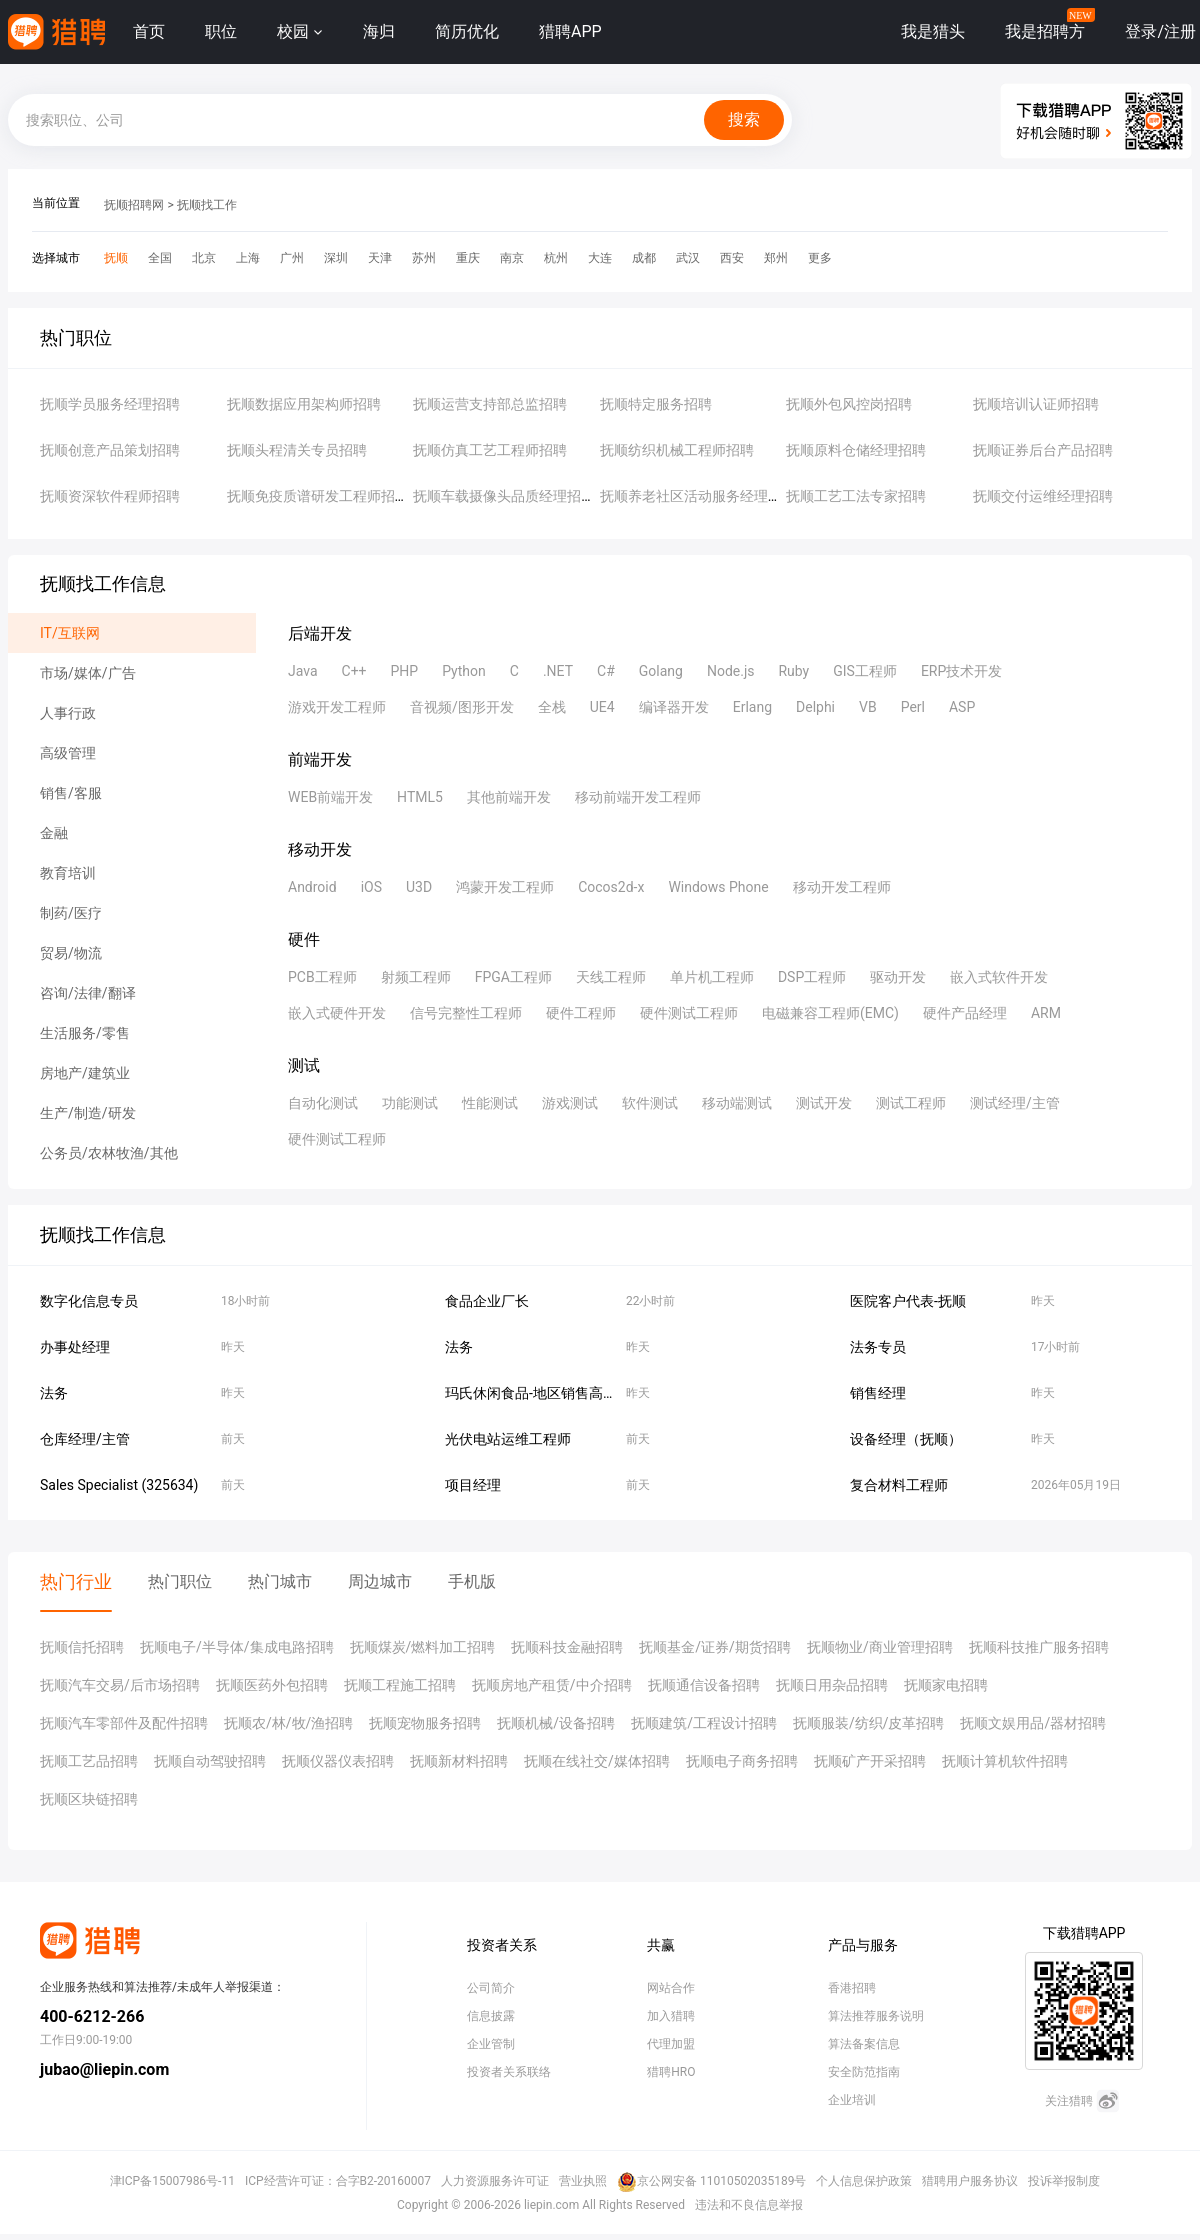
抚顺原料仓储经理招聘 (856, 450)
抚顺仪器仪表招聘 (338, 1761)
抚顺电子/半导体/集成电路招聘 (237, 1647)
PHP (405, 671)
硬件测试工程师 (689, 1013)
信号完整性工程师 (466, 1013)
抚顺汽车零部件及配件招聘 (124, 1723)
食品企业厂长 (487, 1301)
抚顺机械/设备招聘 (556, 1723)
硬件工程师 (581, 1013)
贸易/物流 (71, 953)
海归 (379, 31)
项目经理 (473, 1485)
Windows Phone (718, 887)
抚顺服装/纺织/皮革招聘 (869, 1723)
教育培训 (68, 873)
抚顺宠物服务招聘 (425, 1723)
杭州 (556, 258)
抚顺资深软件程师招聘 (110, 496)
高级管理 (68, 753)
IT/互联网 (70, 633)
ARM (1046, 1013)
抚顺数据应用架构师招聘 (304, 404)
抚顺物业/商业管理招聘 (880, 1647)
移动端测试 (737, 1103)
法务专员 (878, 1347)
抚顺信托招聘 (82, 1647)
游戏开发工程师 (337, 707)
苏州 (424, 258)
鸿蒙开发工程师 (505, 887)
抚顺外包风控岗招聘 (849, 404)
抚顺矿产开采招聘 (870, 1761)
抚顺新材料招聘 (459, 1761)
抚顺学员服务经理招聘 (110, 404)
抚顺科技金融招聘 (567, 1647)
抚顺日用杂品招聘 (832, 1685)
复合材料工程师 (899, 1485)
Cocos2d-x (611, 887)
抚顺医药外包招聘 (272, 1685)
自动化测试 (323, 1103)
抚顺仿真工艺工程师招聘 (490, 450)
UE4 (602, 707)
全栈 (552, 707)
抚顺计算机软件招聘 (1005, 1761)
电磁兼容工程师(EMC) (830, 1013)
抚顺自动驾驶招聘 (210, 1761)
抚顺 (116, 258)
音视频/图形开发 (462, 707)
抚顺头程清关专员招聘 (297, 450)
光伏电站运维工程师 (508, 1439)
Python (464, 671)
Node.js (731, 671)
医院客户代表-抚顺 (908, 1301)
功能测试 (410, 1103)
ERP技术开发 (961, 671)
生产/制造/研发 (88, 1113)
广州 (292, 258)
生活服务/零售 (85, 1033)
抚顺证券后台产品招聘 (1043, 450)
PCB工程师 (322, 977)
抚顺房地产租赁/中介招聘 (552, 1685)
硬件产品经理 (965, 1013)
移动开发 (320, 849)
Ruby (793, 671)
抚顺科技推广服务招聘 (1039, 1647)
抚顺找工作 (207, 205)
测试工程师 (911, 1103)
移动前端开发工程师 (638, 797)
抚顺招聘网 (134, 205)
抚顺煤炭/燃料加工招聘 (423, 1647)
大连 (600, 258)
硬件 (304, 939)
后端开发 (320, 633)
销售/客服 (71, 793)
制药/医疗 (71, 913)
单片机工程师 (712, 977)
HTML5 (420, 797)
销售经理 (878, 1393)
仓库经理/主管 (85, 1439)
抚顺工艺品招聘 (89, 1761)
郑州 (776, 258)
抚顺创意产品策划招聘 (110, 450)
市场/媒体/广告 (88, 673)
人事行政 (68, 713)
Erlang (752, 707)
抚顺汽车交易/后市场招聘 (120, 1685)
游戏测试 (570, 1103)
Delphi (815, 707)
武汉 (688, 258)
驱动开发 (898, 977)
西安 (732, 258)
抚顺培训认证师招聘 (1036, 404)
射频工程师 (416, 977)
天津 (380, 258)
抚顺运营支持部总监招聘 (490, 404)
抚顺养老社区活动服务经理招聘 (698, 496)
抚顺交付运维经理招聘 (1043, 496)
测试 (304, 1065)
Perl (913, 707)
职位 (221, 31)
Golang (661, 671)
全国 (160, 258)
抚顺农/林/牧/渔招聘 (288, 1723)
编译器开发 (674, 707)
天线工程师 (611, 977)
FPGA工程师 (513, 977)
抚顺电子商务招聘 (742, 1761)
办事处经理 (75, 1347)
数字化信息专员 (89, 1301)
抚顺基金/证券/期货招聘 (715, 1647)
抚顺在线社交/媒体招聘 (597, 1761)
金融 (54, 833)
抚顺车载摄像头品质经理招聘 (504, 496)
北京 (204, 258)
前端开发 (320, 759)
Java (303, 671)
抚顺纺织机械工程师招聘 (677, 450)
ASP (962, 707)
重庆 (468, 258)
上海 (248, 258)
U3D (419, 887)
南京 (512, 258)
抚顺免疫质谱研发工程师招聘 (318, 496)
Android (312, 887)
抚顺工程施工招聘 (400, 1685)
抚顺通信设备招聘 (704, 1685)
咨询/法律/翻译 (88, 993)
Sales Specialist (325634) (119, 1485)
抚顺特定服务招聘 (656, 404)
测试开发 (824, 1103)
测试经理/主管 (1015, 1103)
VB (868, 707)
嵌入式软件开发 (999, 977)
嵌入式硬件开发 (337, 1013)
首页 (149, 31)
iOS (371, 887)
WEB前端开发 (330, 797)
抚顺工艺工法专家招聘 (856, 496)
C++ (354, 671)
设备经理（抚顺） (906, 1439)
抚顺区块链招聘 (89, 1799)
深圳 (336, 258)
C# (606, 671)
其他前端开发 (509, 797)
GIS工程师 (865, 671)
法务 (459, 1347)
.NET (558, 671)
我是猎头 (933, 31)
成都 (644, 258)
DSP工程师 (812, 977)
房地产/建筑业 (85, 1073)
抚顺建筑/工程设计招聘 (704, 1723)
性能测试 (490, 1103)
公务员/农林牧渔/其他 (109, 1153)
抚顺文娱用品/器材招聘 (1033, 1723)
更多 (820, 258)
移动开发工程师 (842, 887)
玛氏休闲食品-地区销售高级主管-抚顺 (561, 1393)
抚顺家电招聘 (946, 1685)
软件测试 (650, 1103)
